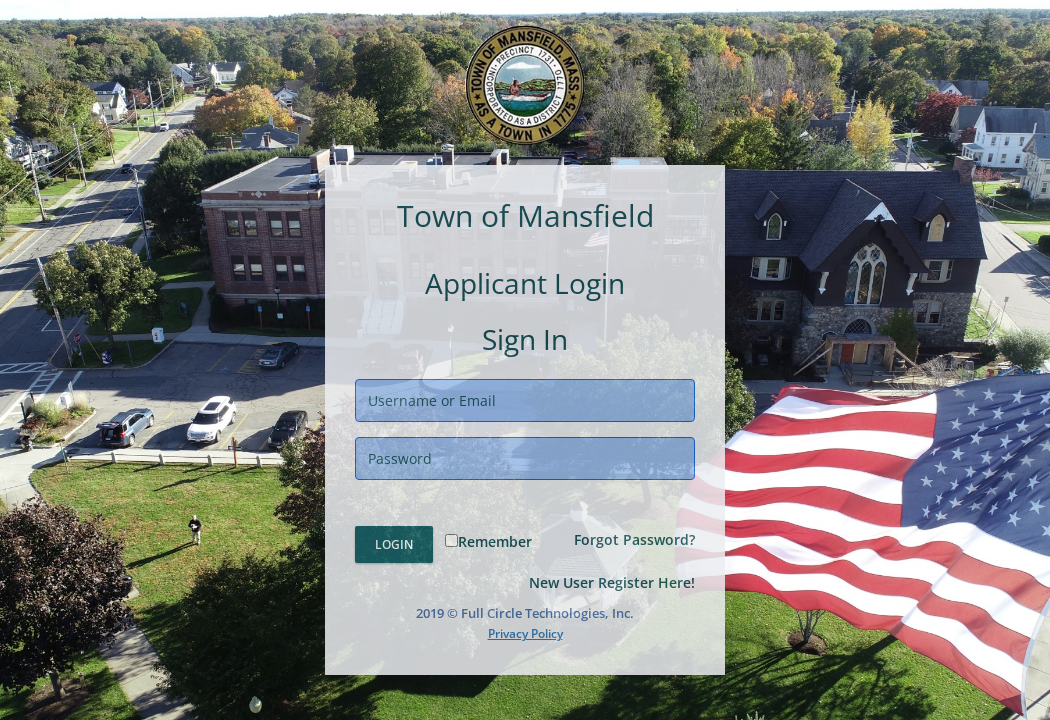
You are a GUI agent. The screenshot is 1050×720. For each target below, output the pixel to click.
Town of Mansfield (525, 215)
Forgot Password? (634, 539)
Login (394, 544)
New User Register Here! (612, 582)
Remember (488, 541)
